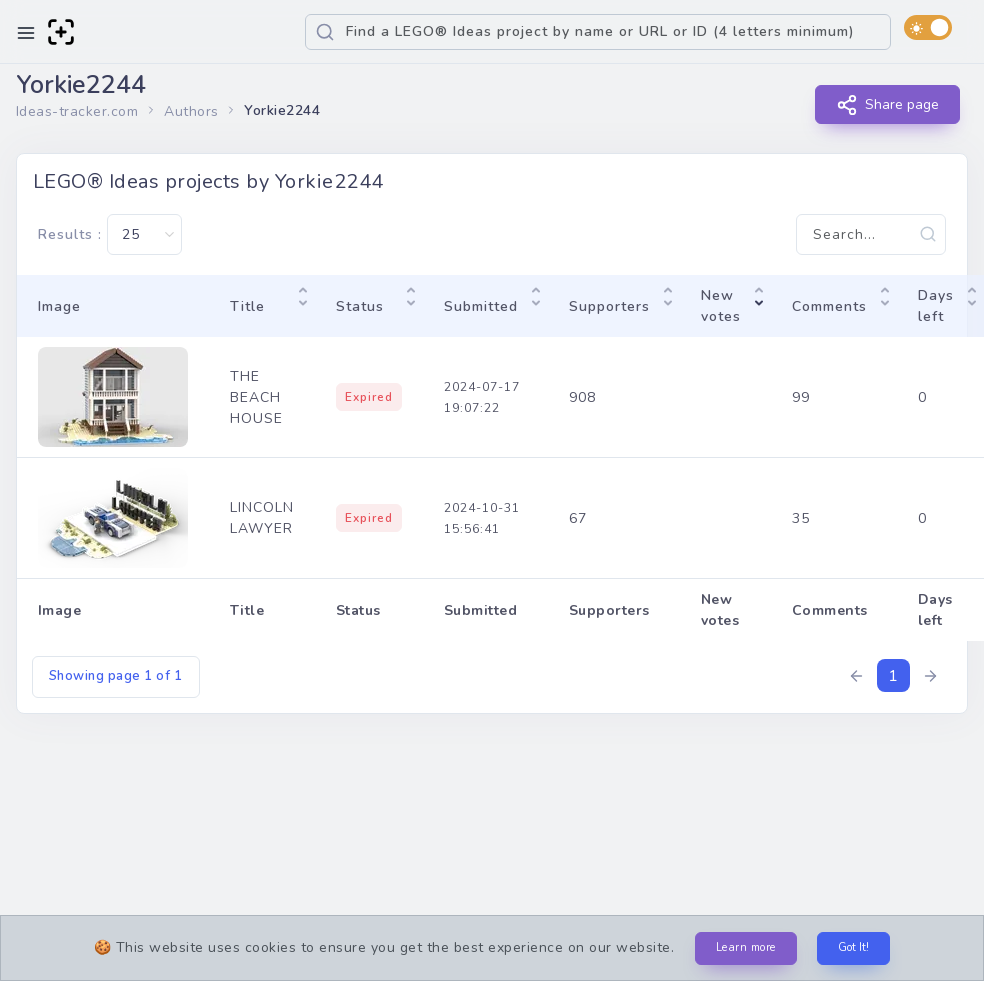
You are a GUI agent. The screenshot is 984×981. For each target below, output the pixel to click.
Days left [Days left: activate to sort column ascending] (936, 306)
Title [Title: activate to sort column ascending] (247, 306)
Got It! (853, 947)
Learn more (746, 947)
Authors (191, 111)
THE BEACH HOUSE (256, 397)
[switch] (928, 27)
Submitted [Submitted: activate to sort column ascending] (481, 306)
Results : (110, 234)
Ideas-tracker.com (77, 111)
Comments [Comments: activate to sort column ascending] (829, 306)
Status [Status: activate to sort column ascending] (360, 306)
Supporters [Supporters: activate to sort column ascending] (609, 306)
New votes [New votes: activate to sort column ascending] (721, 306)
